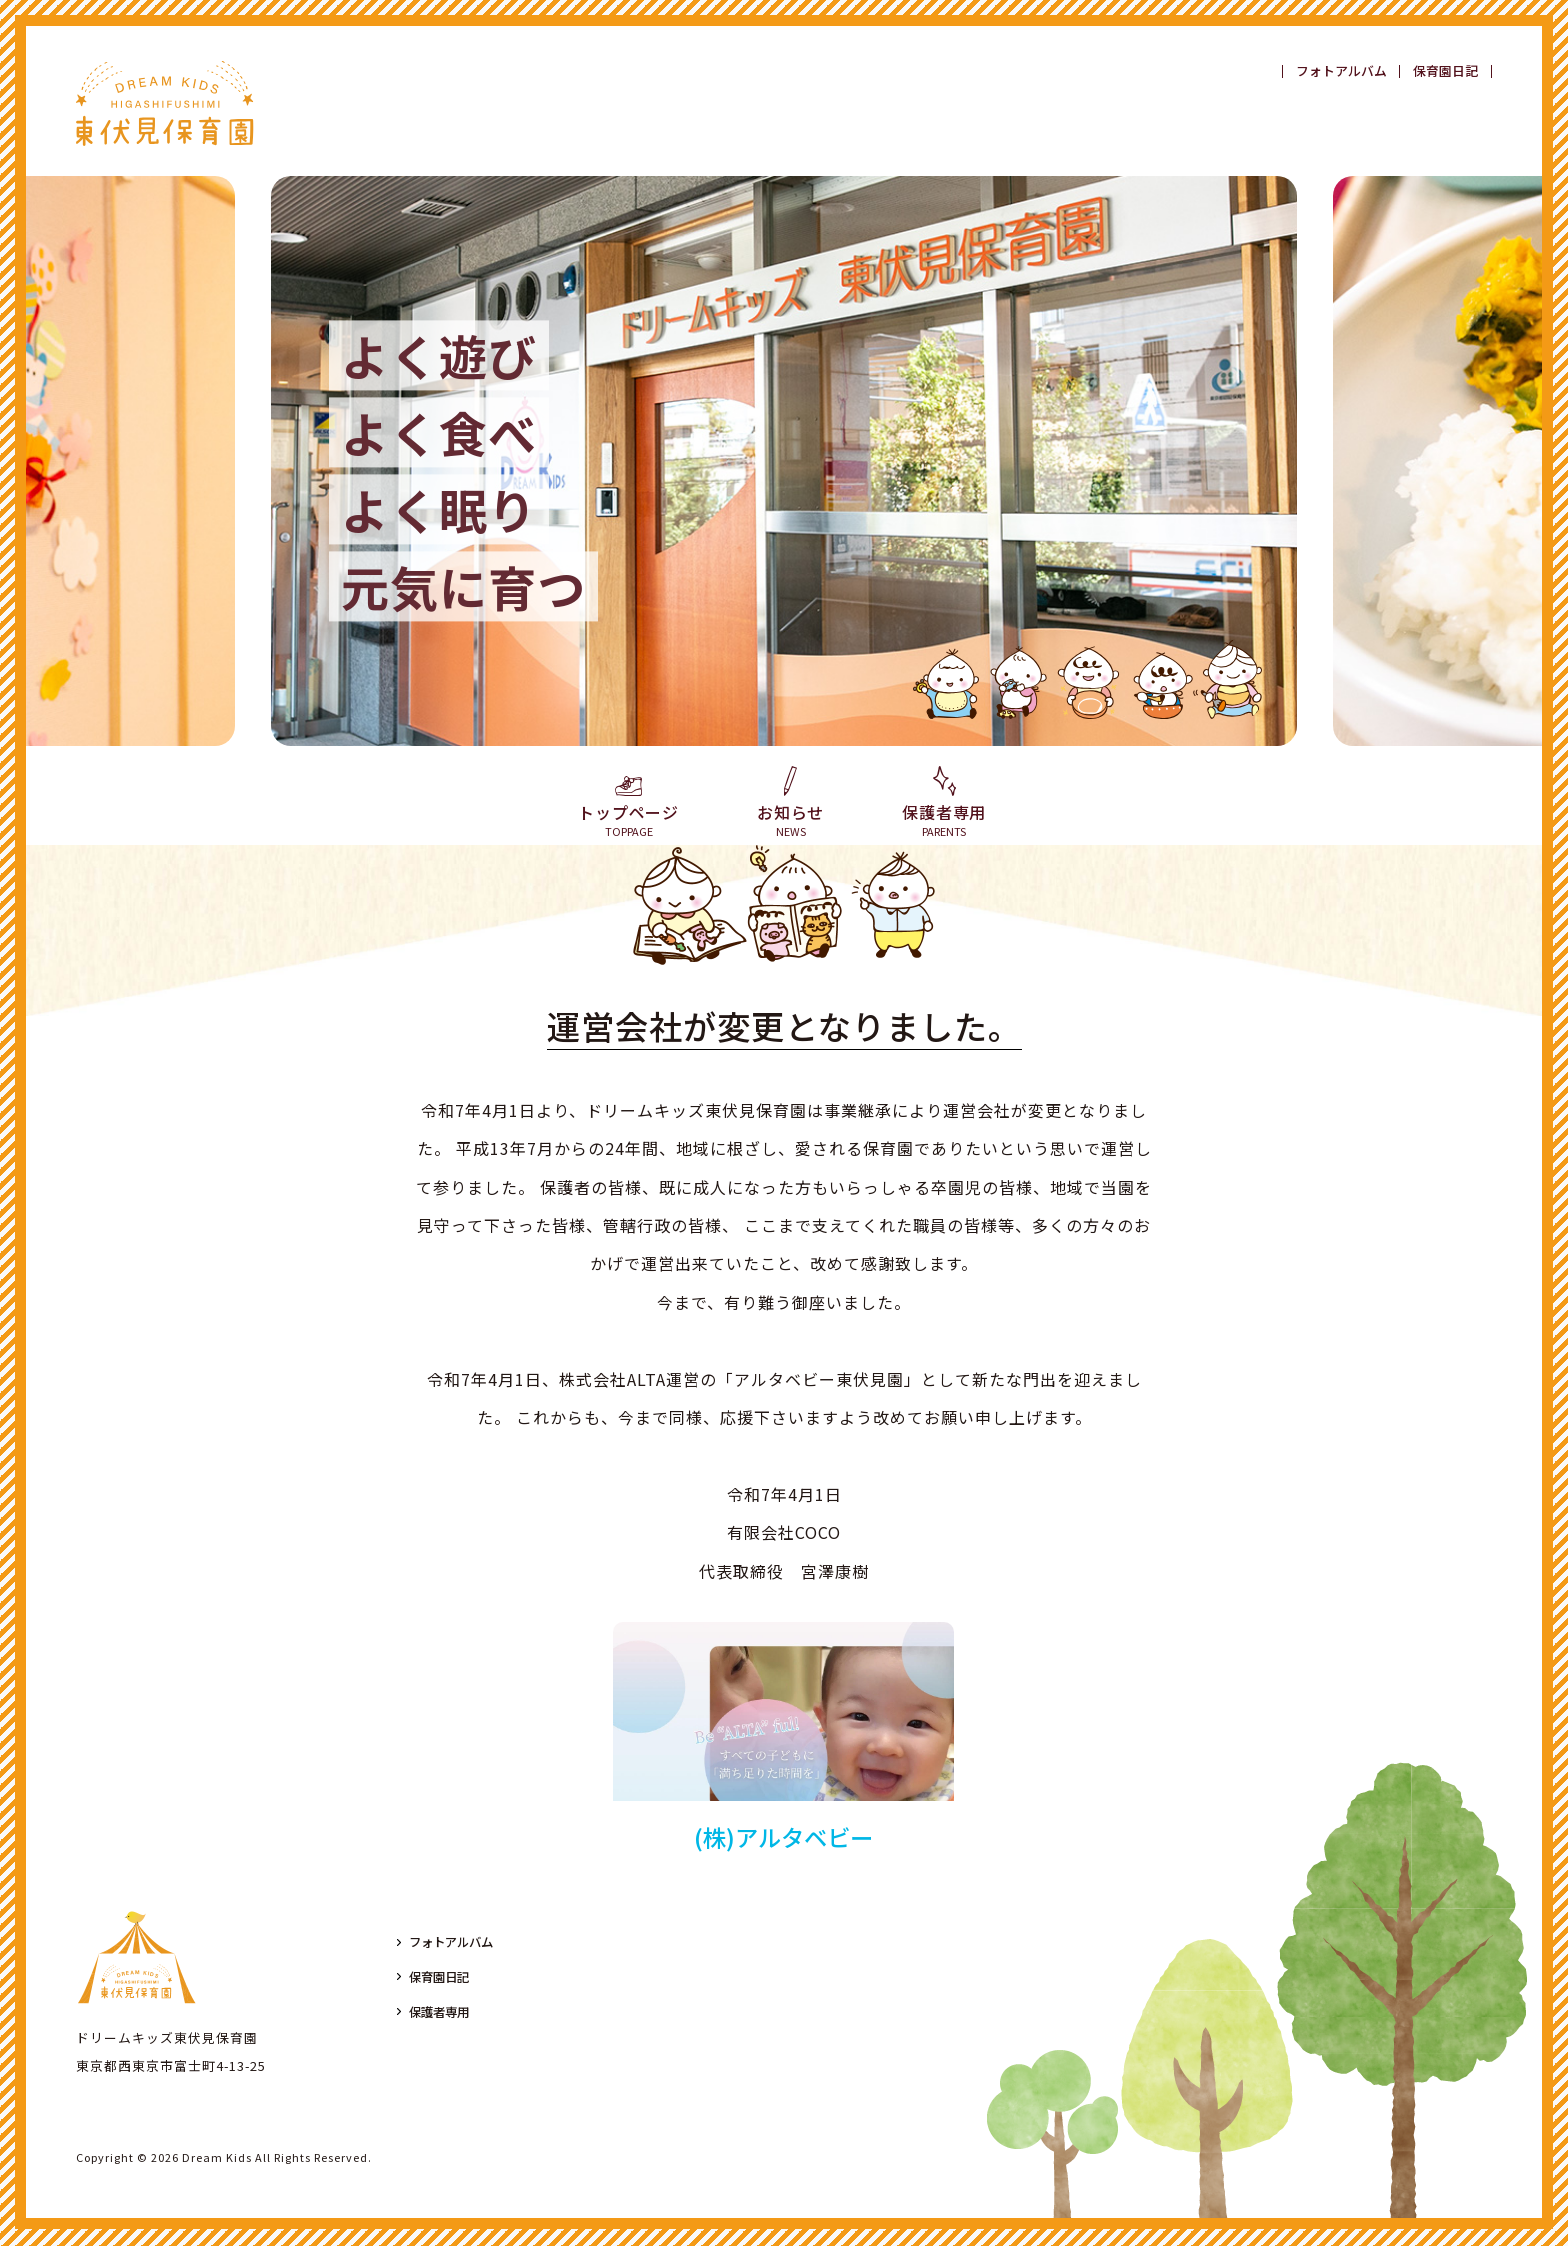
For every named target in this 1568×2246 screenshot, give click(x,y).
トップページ (628, 808)
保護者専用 (944, 803)
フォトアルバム (1341, 71)
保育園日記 (1445, 71)
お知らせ (790, 803)
